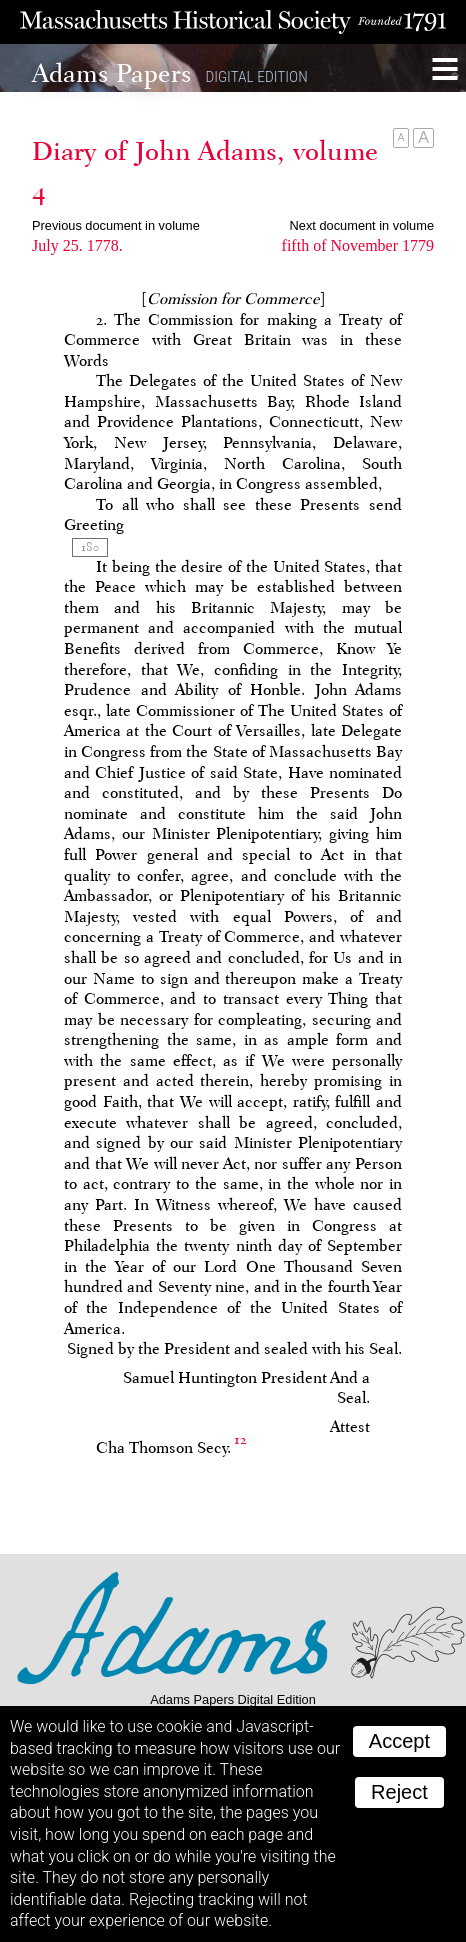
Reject (399, 1792)
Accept (399, 1741)
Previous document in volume (116, 225)
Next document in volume (362, 225)
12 (240, 1440)
